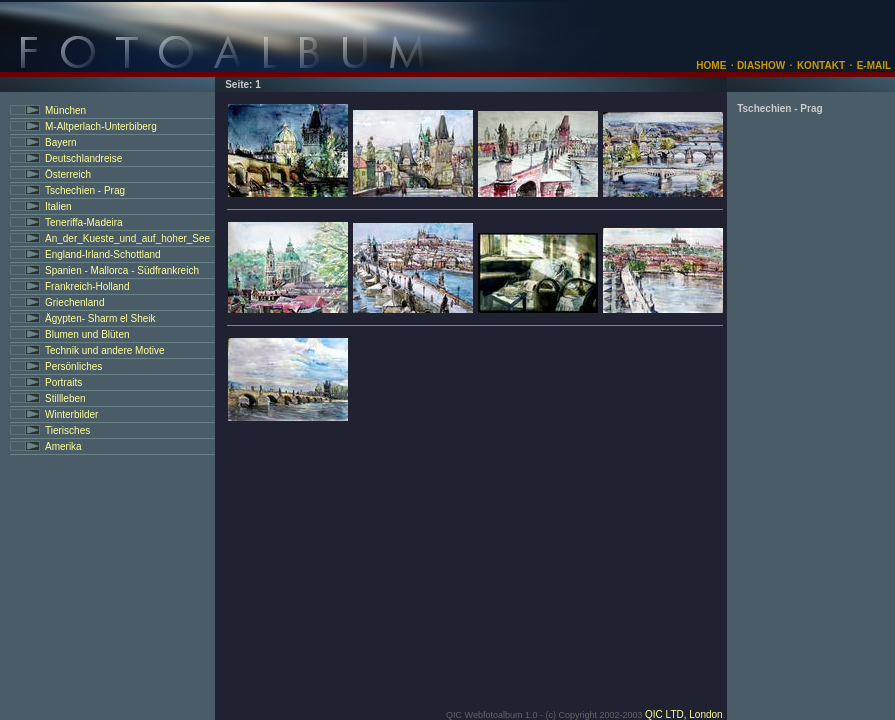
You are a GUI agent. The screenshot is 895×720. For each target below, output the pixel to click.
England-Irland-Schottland (103, 254)
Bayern (61, 142)
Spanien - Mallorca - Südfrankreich (122, 270)
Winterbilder (71, 414)
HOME (711, 65)
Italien (58, 206)
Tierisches (67, 430)
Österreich (68, 174)
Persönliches (73, 366)
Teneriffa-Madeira (84, 222)
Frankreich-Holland (87, 286)
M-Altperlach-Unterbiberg (101, 126)
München (65, 110)
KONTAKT (821, 65)
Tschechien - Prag (85, 190)
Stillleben (65, 398)
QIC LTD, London (684, 714)
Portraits (63, 382)
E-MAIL (874, 65)
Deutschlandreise (83, 158)
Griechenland (74, 302)
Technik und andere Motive (105, 350)
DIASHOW (759, 65)
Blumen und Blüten (87, 334)
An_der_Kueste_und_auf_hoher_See (127, 238)
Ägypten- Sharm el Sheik (100, 318)
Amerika (63, 446)
